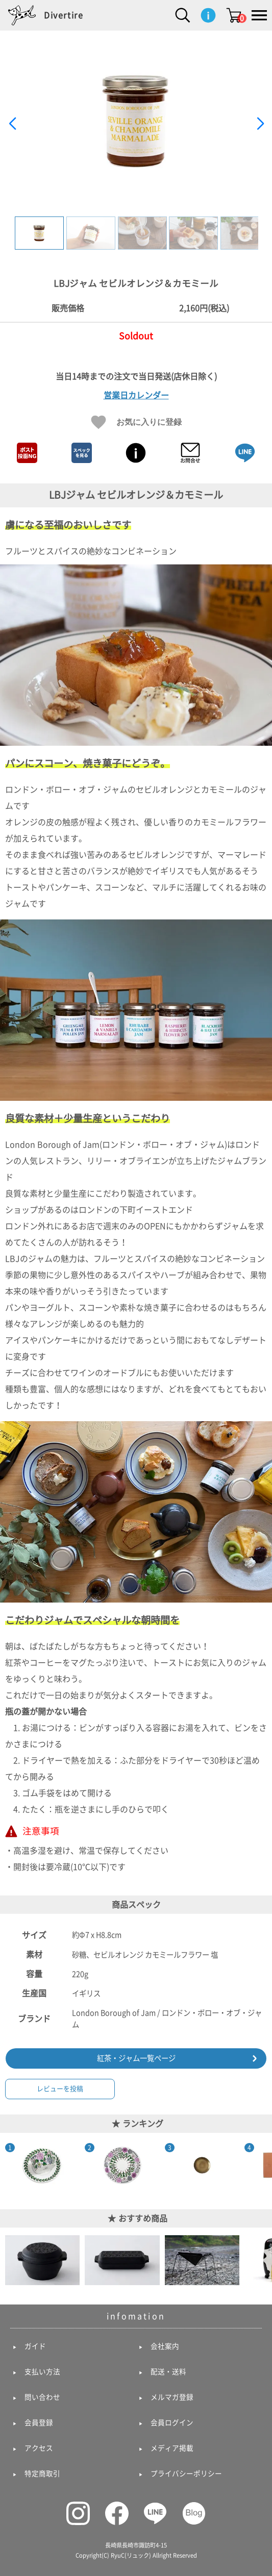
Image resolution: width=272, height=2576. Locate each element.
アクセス (38, 2448)
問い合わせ (42, 2397)
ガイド (35, 2346)
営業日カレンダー (136, 395)
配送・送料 (168, 2371)
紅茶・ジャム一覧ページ (136, 2058)
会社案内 (165, 2346)
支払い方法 (42, 2371)
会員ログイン (172, 2422)
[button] (260, 124)
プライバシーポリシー (186, 2473)
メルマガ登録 (172, 2397)
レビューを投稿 (60, 2088)
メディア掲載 (172, 2448)
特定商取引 (42, 2473)
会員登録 (38, 2422)
